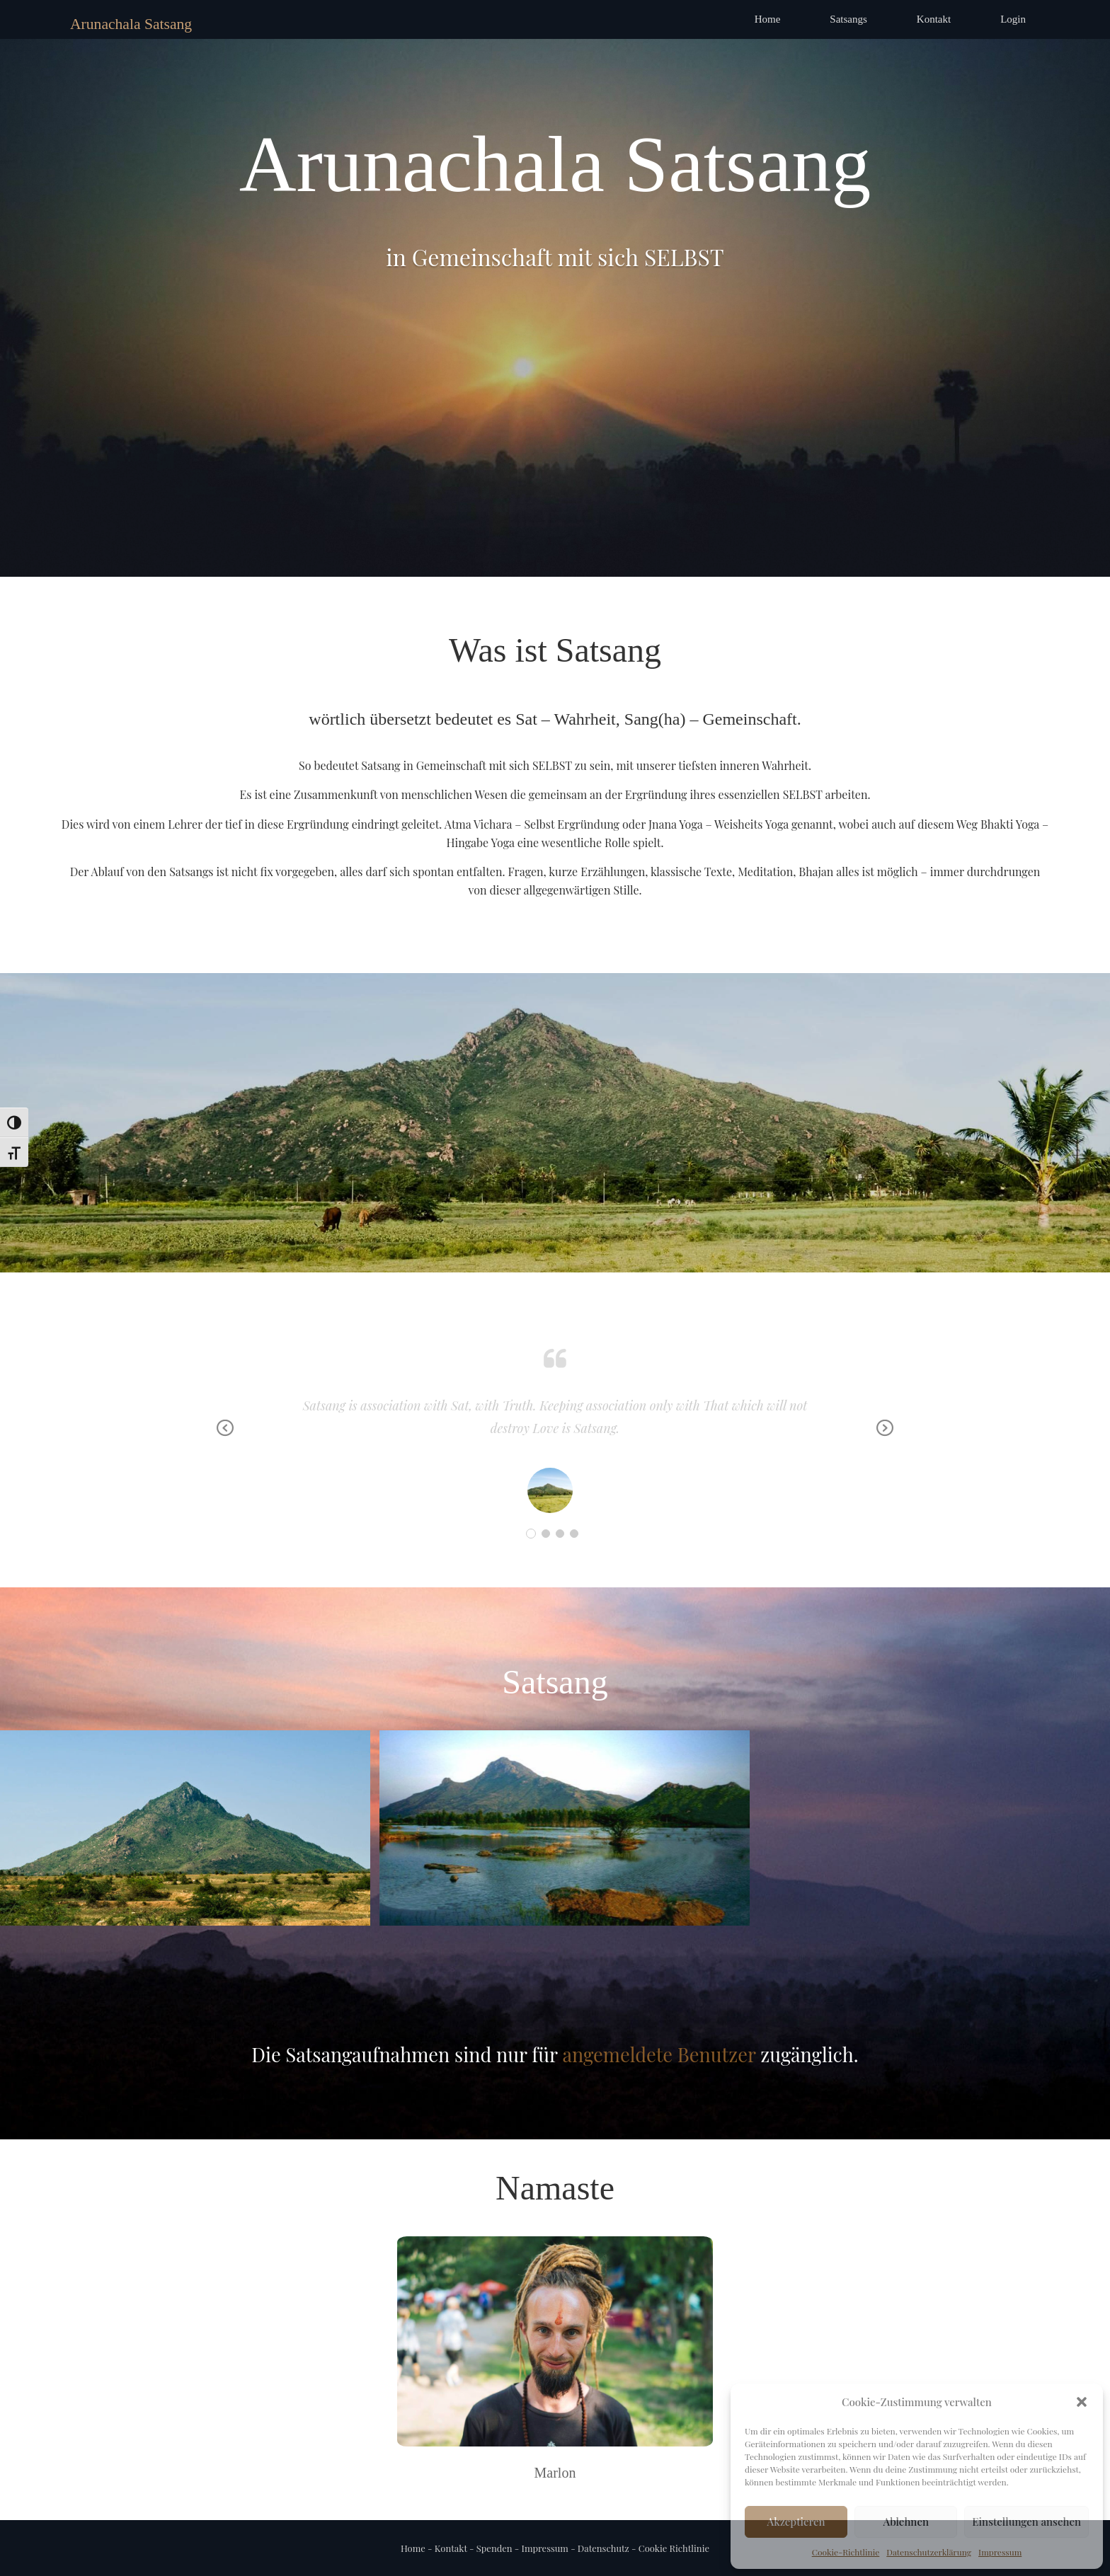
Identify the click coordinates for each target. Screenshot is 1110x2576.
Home (768, 19)
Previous (225, 1438)
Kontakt (934, 19)
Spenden (494, 2548)
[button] (1082, 2402)
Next (885, 1438)
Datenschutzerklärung (928, 2552)
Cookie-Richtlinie (846, 2552)
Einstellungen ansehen (1026, 2521)
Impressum (1000, 2552)
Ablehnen (906, 2521)
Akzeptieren (796, 2521)
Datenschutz (603, 2548)
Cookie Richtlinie (672, 2548)
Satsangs (848, 19)
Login (1013, 19)
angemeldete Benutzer (658, 2054)
